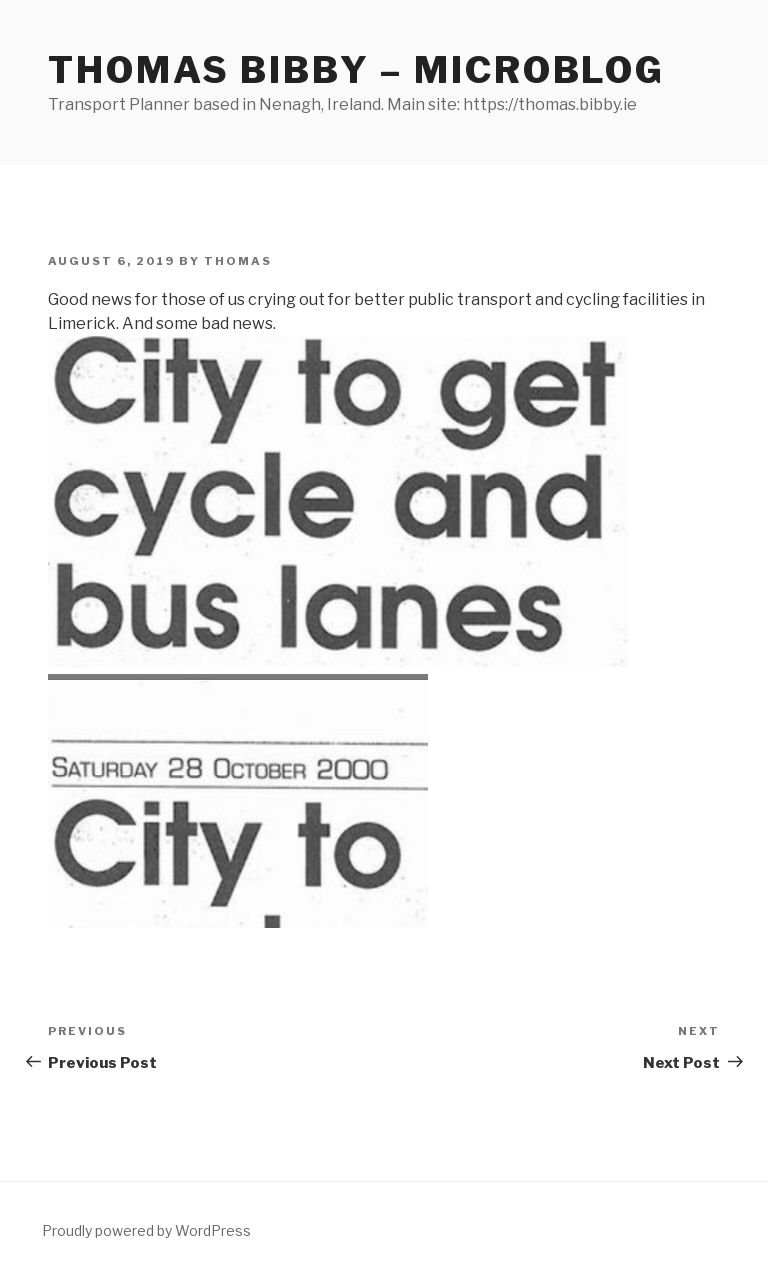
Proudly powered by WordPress (146, 1230)
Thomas (238, 261)
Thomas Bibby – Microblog (356, 70)
